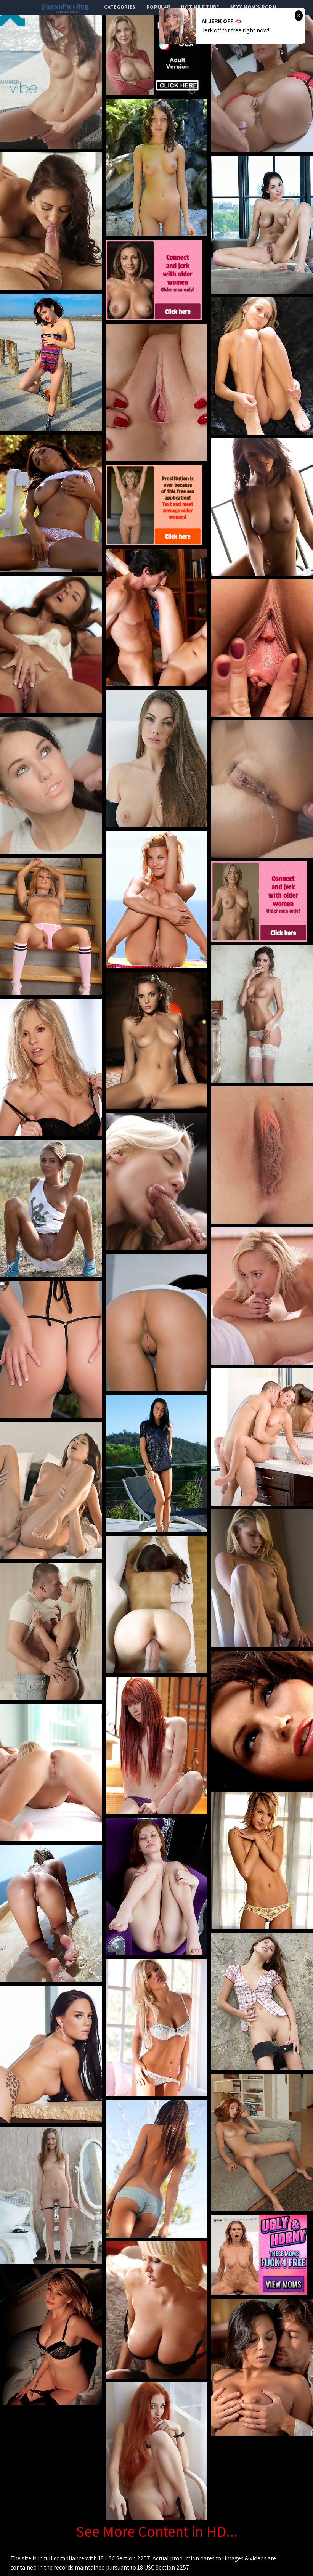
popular (158, 6)
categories (120, 6)
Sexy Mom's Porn (253, 6)
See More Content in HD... (157, 2531)
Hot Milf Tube (200, 6)
